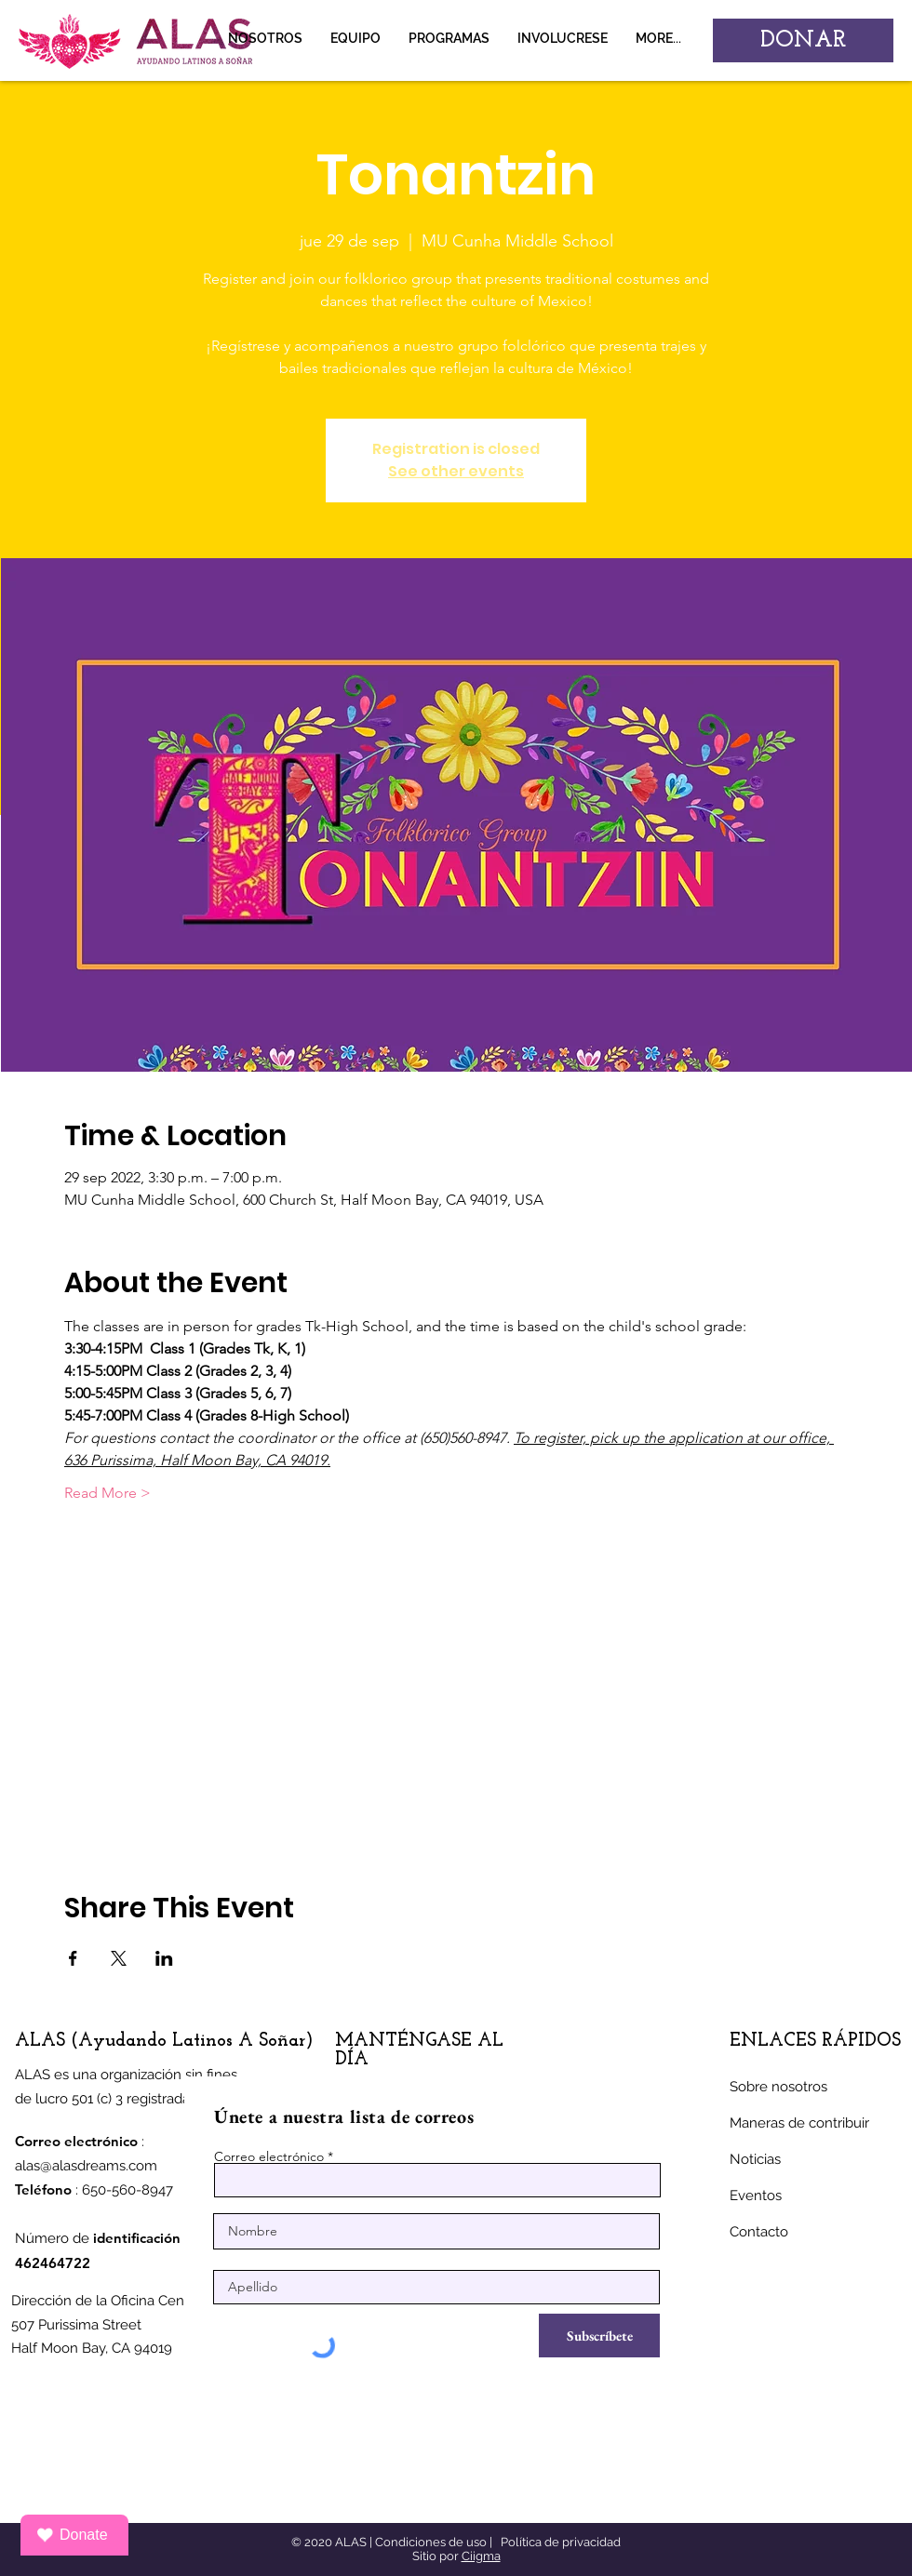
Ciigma (481, 2556)
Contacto (759, 2231)
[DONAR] (803, 40)
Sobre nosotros (778, 2086)
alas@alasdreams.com (86, 2165)
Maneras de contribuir (799, 2123)
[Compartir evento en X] (118, 1958)
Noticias (755, 2159)
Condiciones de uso (431, 2542)
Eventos (756, 2195)
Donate (72, 2535)
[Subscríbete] (599, 2335)
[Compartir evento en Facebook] (73, 1958)
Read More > (107, 1493)
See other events (456, 471)
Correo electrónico (269, 2156)
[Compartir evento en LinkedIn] (164, 1958)
